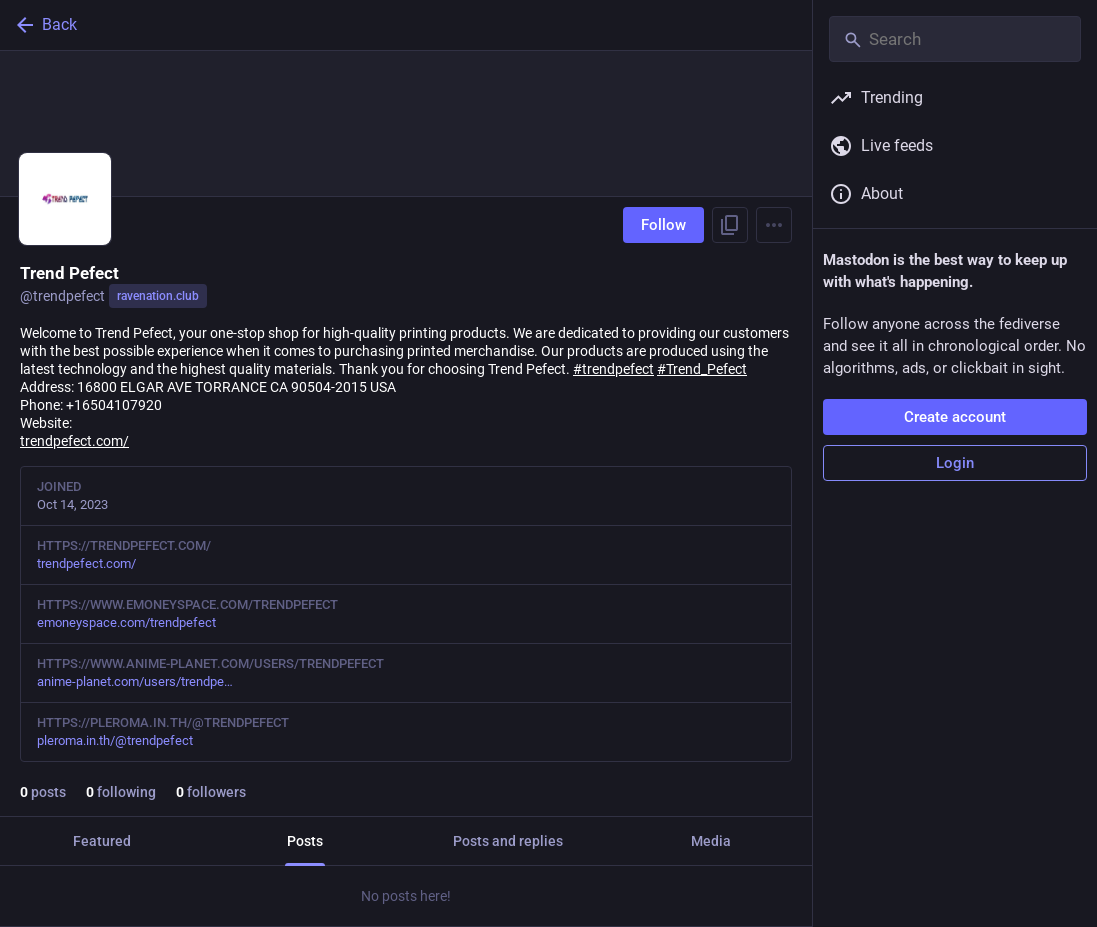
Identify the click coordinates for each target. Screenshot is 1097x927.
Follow (663, 225)
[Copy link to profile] (730, 225)
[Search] (955, 39)
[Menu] (774, 225)
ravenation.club (158, 296)
